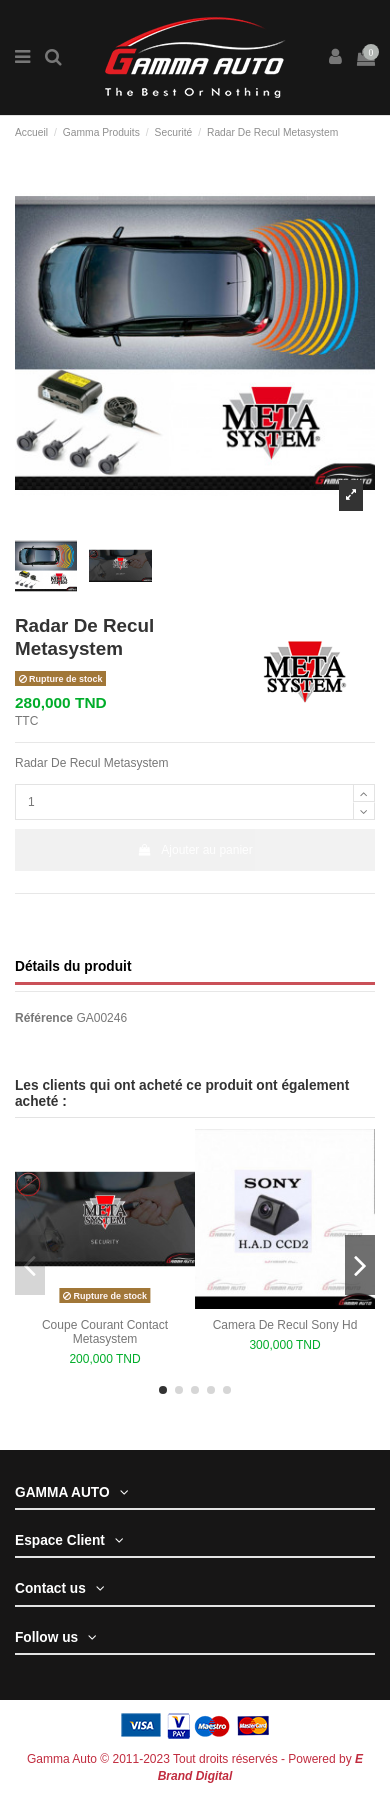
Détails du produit (73, 966)
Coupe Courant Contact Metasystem (105, 1332)
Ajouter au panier (195, 850)
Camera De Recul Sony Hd (285, 1325)
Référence (44, 1018)
